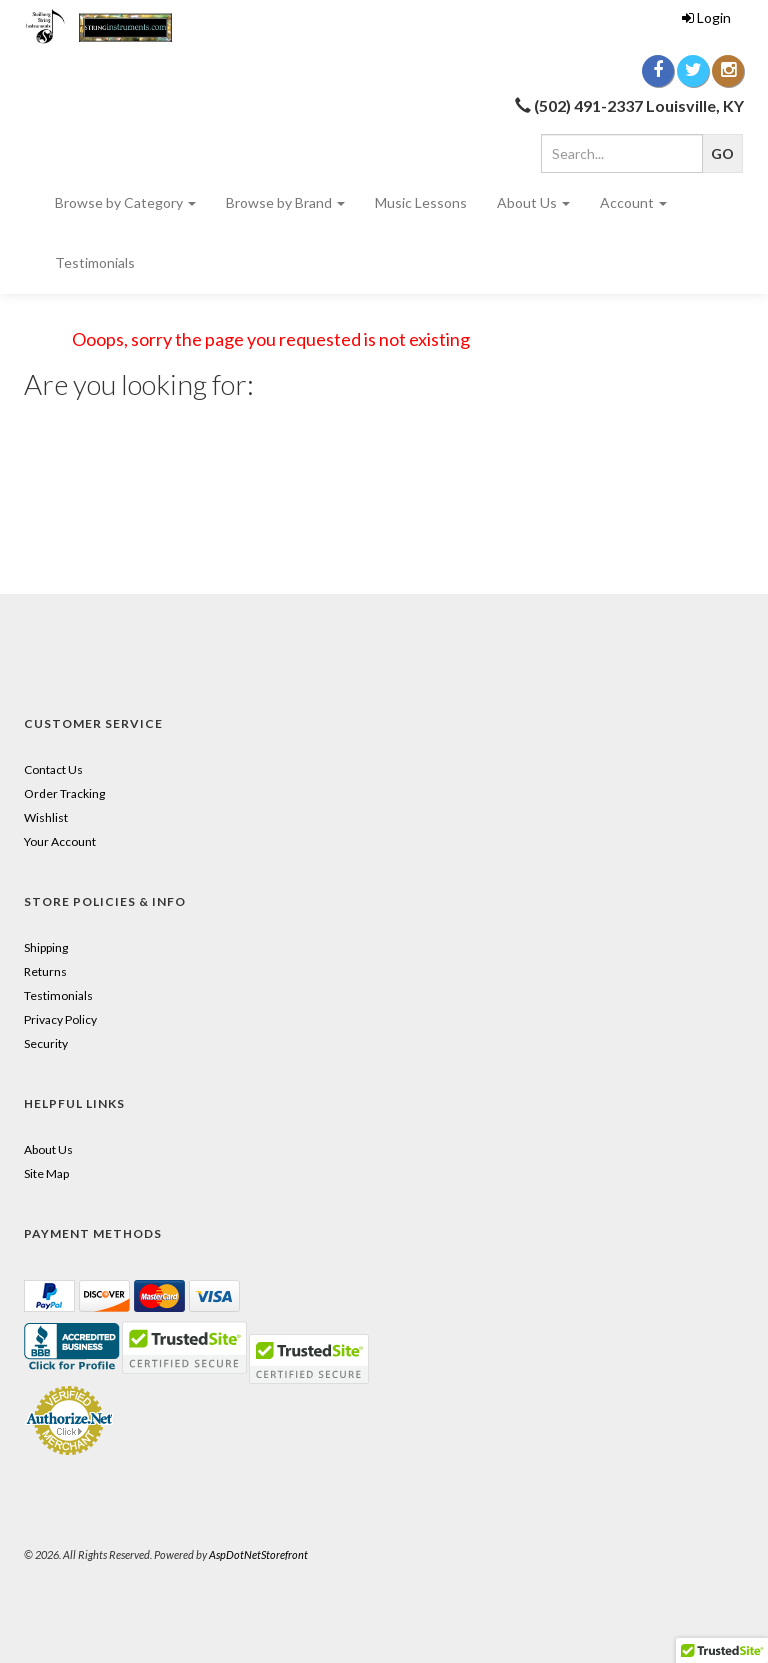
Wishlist (46, 817)
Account (633, 202)
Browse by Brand (285, 202)
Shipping (46, 947)
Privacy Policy (60, 1019)
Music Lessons (421, 202)
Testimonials (95, 262)
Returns (45, 971)
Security (46, 1043)
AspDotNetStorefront (258, 1554)
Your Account (60, 841)
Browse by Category (125, 202)
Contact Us (53, 769)
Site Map (46, 1173)
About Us (533, 202)
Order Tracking (64, 793)
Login (706, 17)
